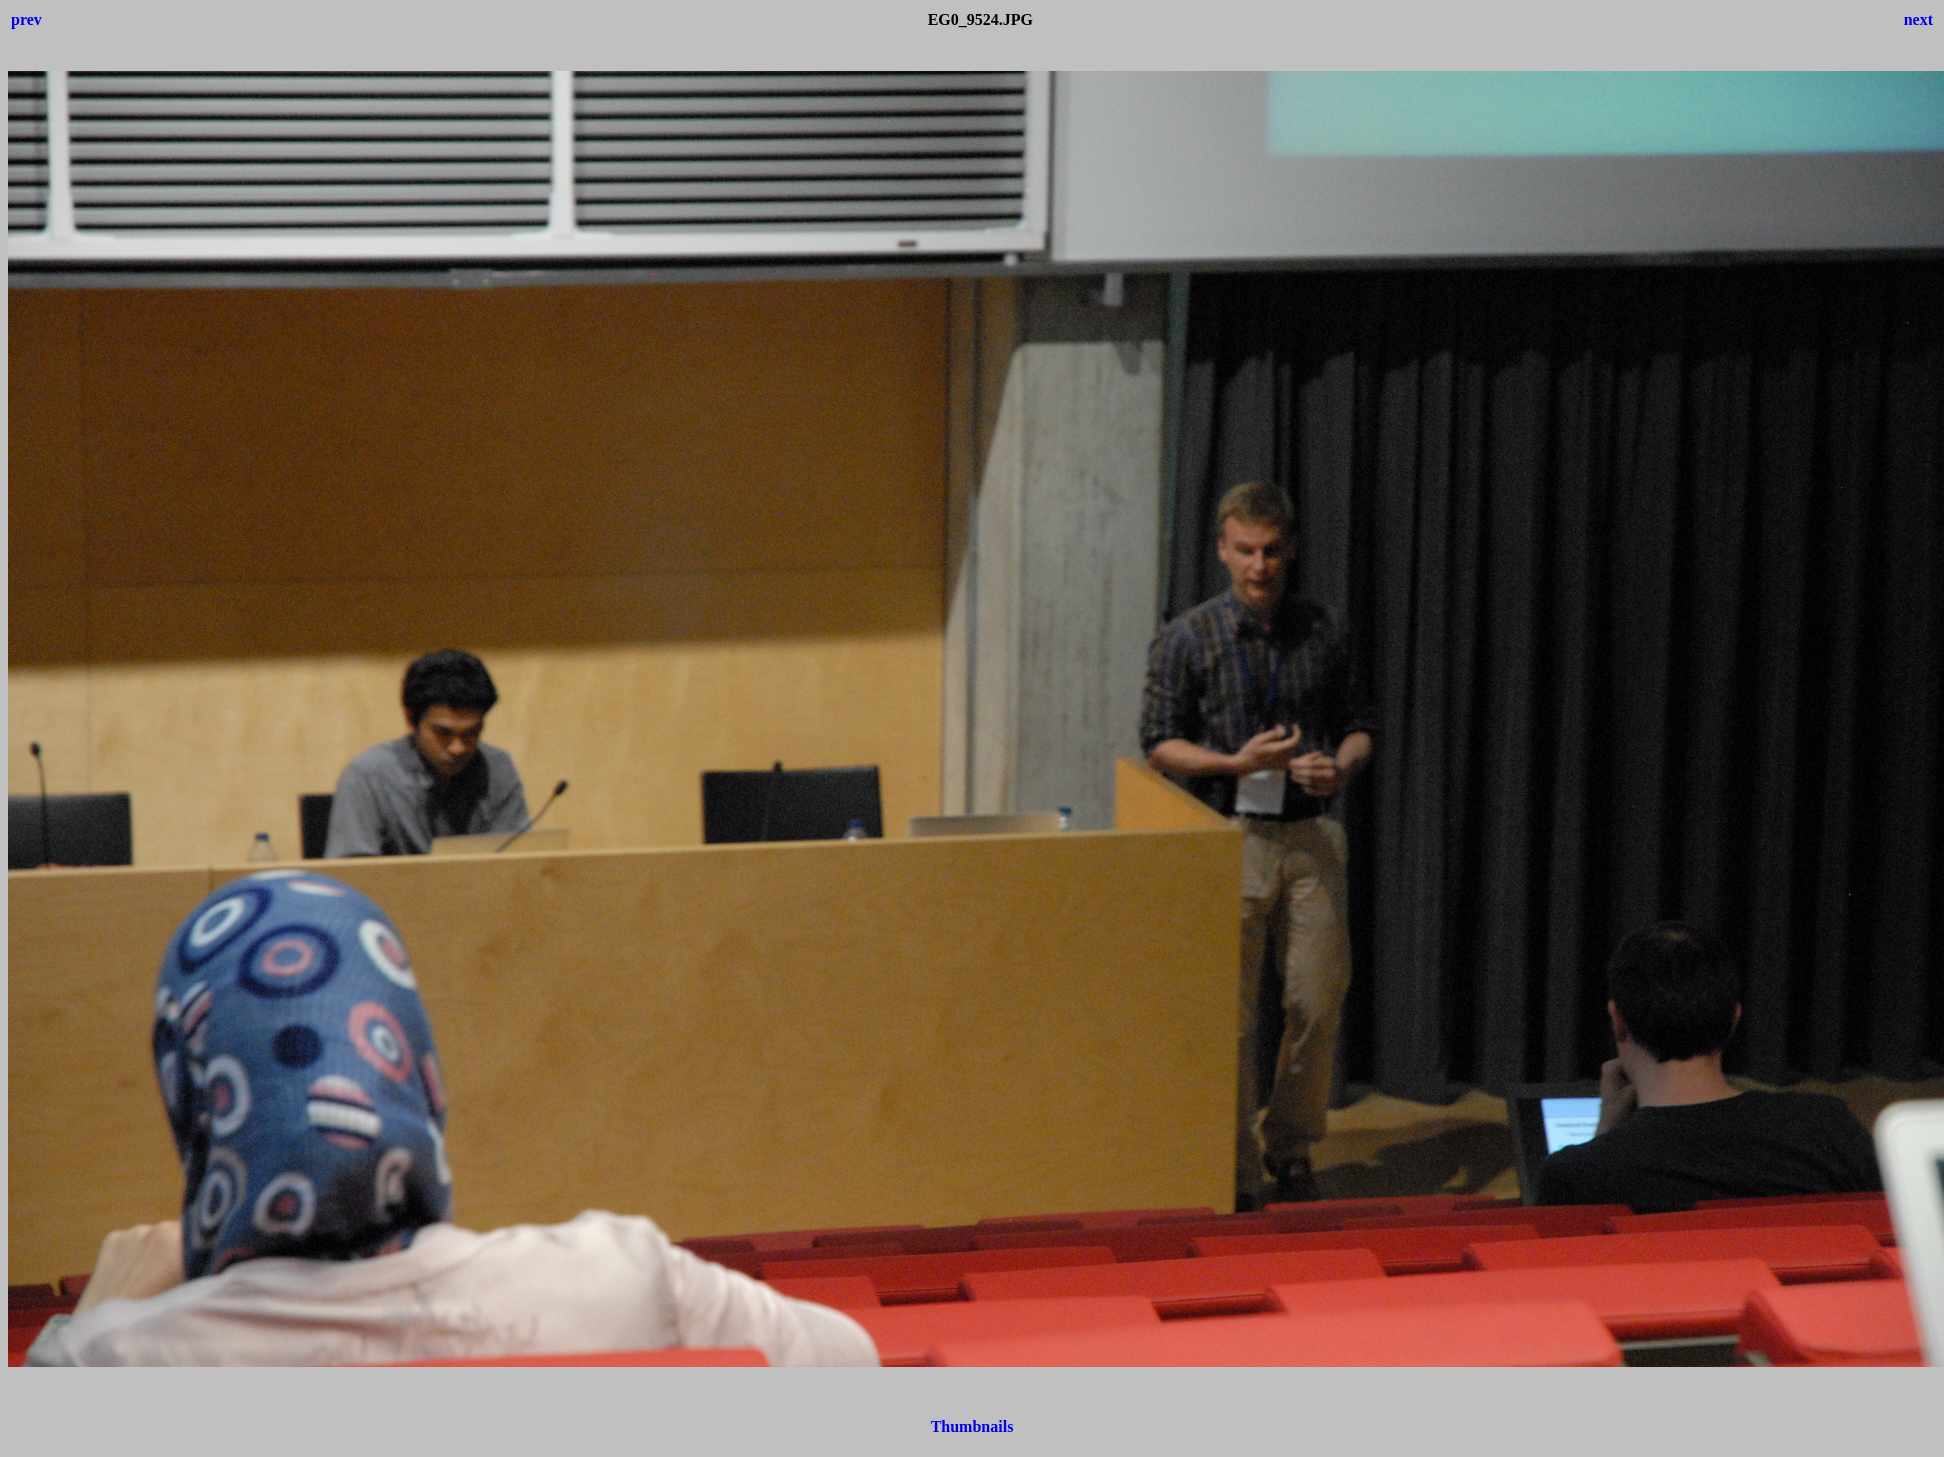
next (1918, 19)
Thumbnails (972, 1426)
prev (26, 19)
